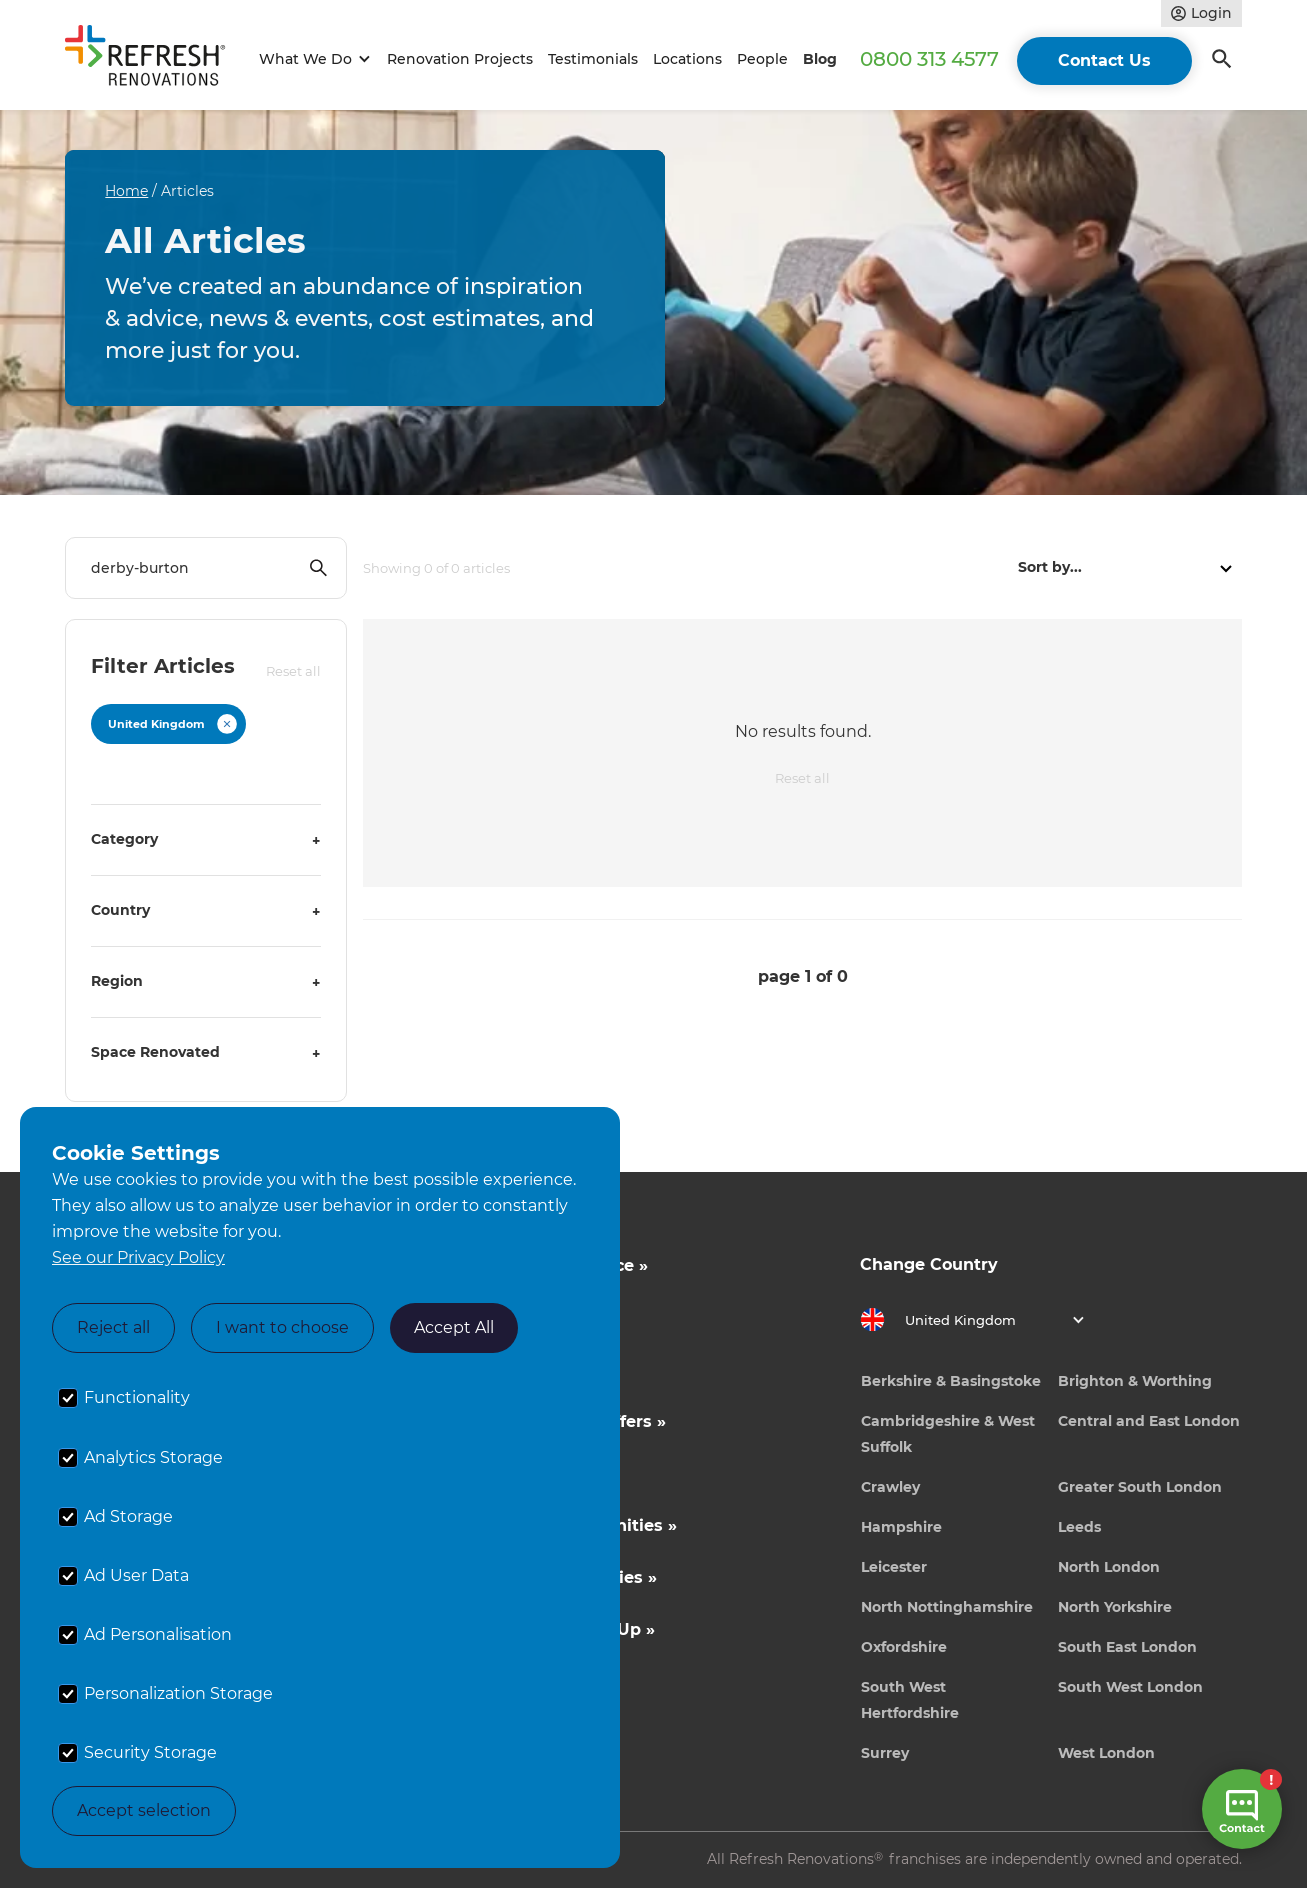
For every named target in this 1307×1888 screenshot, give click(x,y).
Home (126, 191)
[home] (154, 59)
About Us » (510, 1369)
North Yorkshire (1115, 1607)
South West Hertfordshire (910, 1700)
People (762, 59)
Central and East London (1149, 1421)
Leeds (1079, 1527)
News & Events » (534, 1473)
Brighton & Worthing (1135, 1381)
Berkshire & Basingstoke (951, 1381)
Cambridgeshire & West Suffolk (948, 1434)
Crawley (890, 1487)
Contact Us (1104, 60)
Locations (687, 59)
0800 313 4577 (929, 59)
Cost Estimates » (535, 1317)
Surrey (885, 1753)
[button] (311, 59)
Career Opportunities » (560, 1577)
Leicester (894, 1567)
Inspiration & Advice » (556, 1265)
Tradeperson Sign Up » (559, 1629)
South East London (1127, 1647)
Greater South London (1140, 1487)
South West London (1130, 1687)
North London (1109, 1567)
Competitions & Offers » (565, 1421)
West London (1106, 1753)
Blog (820, 59)
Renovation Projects (460, 59)
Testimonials (593, 59)
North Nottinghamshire (947, 1607)
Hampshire (901, 1527)
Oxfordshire (904, 1647)
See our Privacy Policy (138, 1257)
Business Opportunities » (570, 1525)
